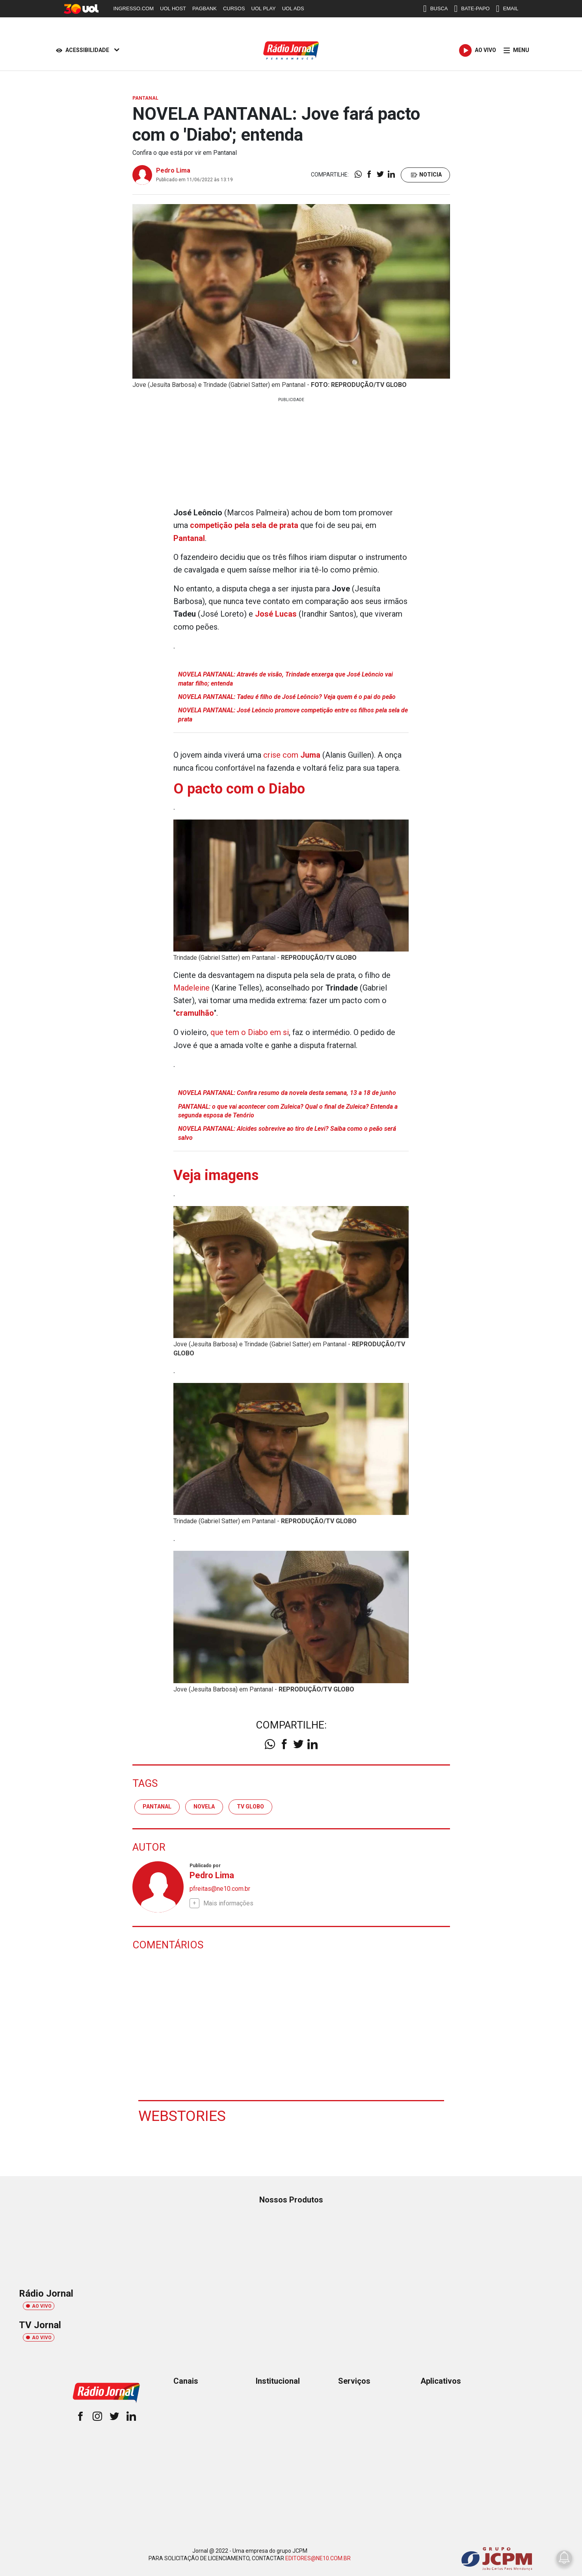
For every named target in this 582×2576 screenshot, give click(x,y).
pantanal (157, 1804)
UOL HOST (173, 8)
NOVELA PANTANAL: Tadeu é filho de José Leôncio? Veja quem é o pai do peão (287, 695)
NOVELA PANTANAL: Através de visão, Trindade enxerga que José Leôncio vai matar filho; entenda (285, 678)
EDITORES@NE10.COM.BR (318, 2555)
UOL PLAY (263, 8)
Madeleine (192, 986)
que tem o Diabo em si (249, 1030)
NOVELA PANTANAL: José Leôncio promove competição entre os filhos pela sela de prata (293, 714)
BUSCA (435, 8)
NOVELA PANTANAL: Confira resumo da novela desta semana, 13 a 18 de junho (287, 1090)
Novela (204, 1804)
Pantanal (189, 538)
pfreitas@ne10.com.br (220, 1886)
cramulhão (195, 1011)
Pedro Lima (173, 170)
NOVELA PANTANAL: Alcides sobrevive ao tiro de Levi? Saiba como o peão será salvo (287, 1131)
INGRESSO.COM (133, 8)
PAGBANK (204, 8)
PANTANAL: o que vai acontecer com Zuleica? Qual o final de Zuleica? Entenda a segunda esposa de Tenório (288, 1108)
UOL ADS (293, 8)
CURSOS (234, 8)
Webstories (182, 2113)
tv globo (250, 1804)
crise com (291, 754)
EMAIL (507, 8)
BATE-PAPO (471, 8)
